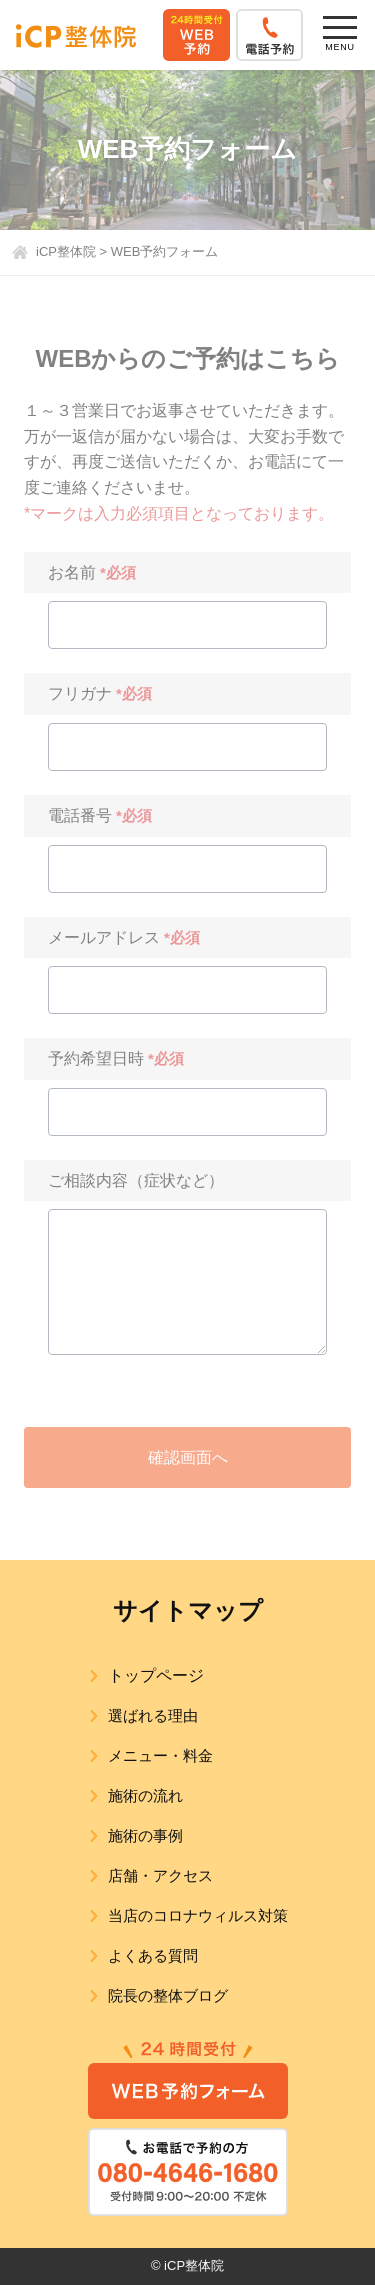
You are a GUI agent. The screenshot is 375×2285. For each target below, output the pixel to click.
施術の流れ (145, 1795)
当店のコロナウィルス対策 (198, 1915)
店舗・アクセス (160, 1875)
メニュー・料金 (160, 1755)
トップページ (156, 1675)
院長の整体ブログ (168, 1995)
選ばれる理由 (153, 1715)
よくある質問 (153, 1955)
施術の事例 (145, 1835)
